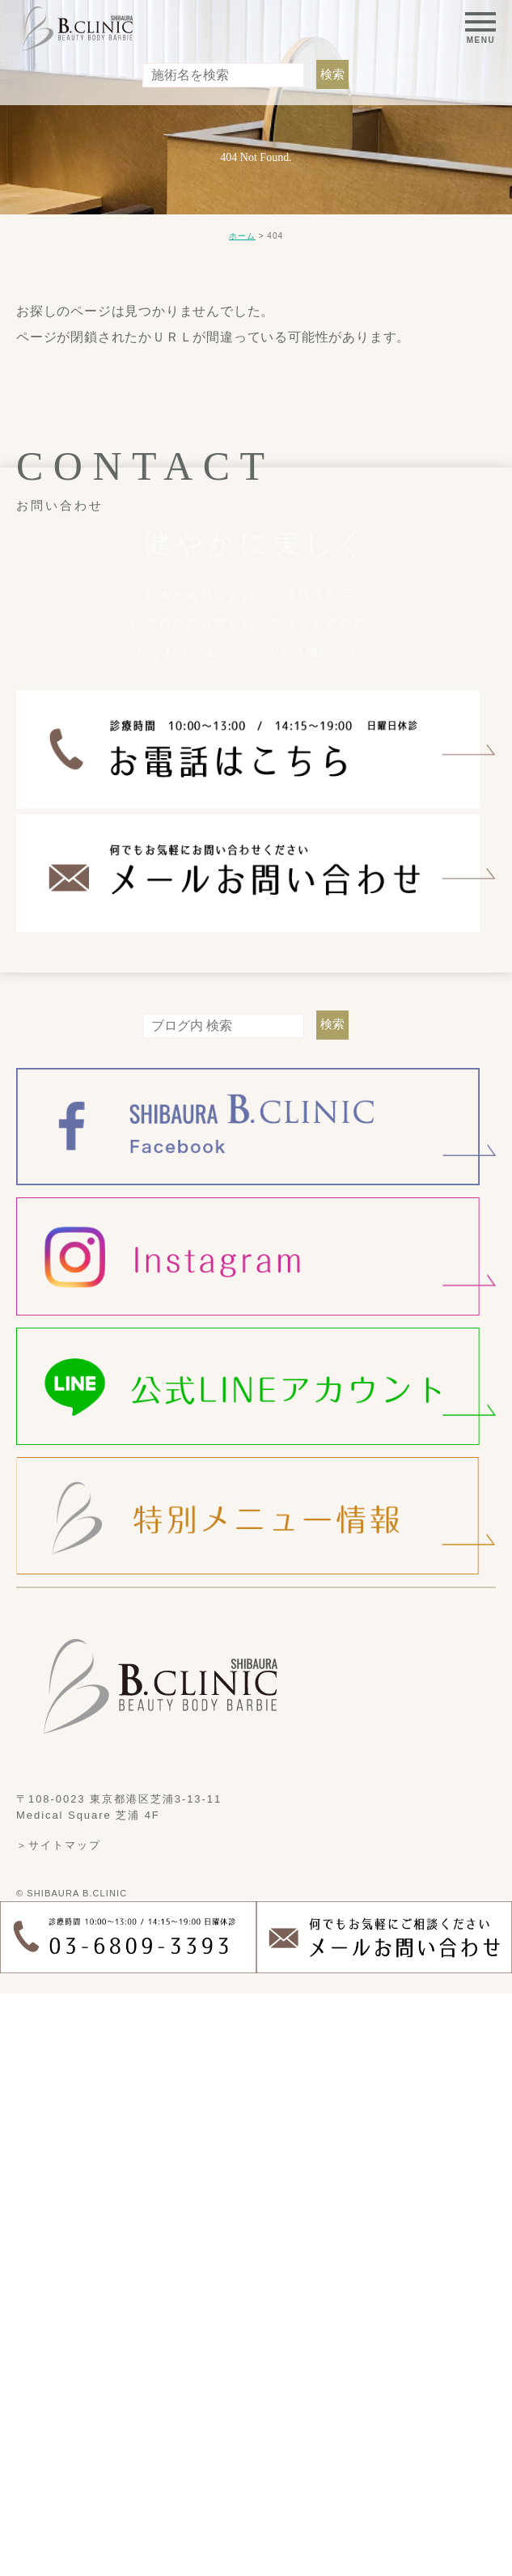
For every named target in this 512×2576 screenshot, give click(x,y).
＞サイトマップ (58, 2427)
